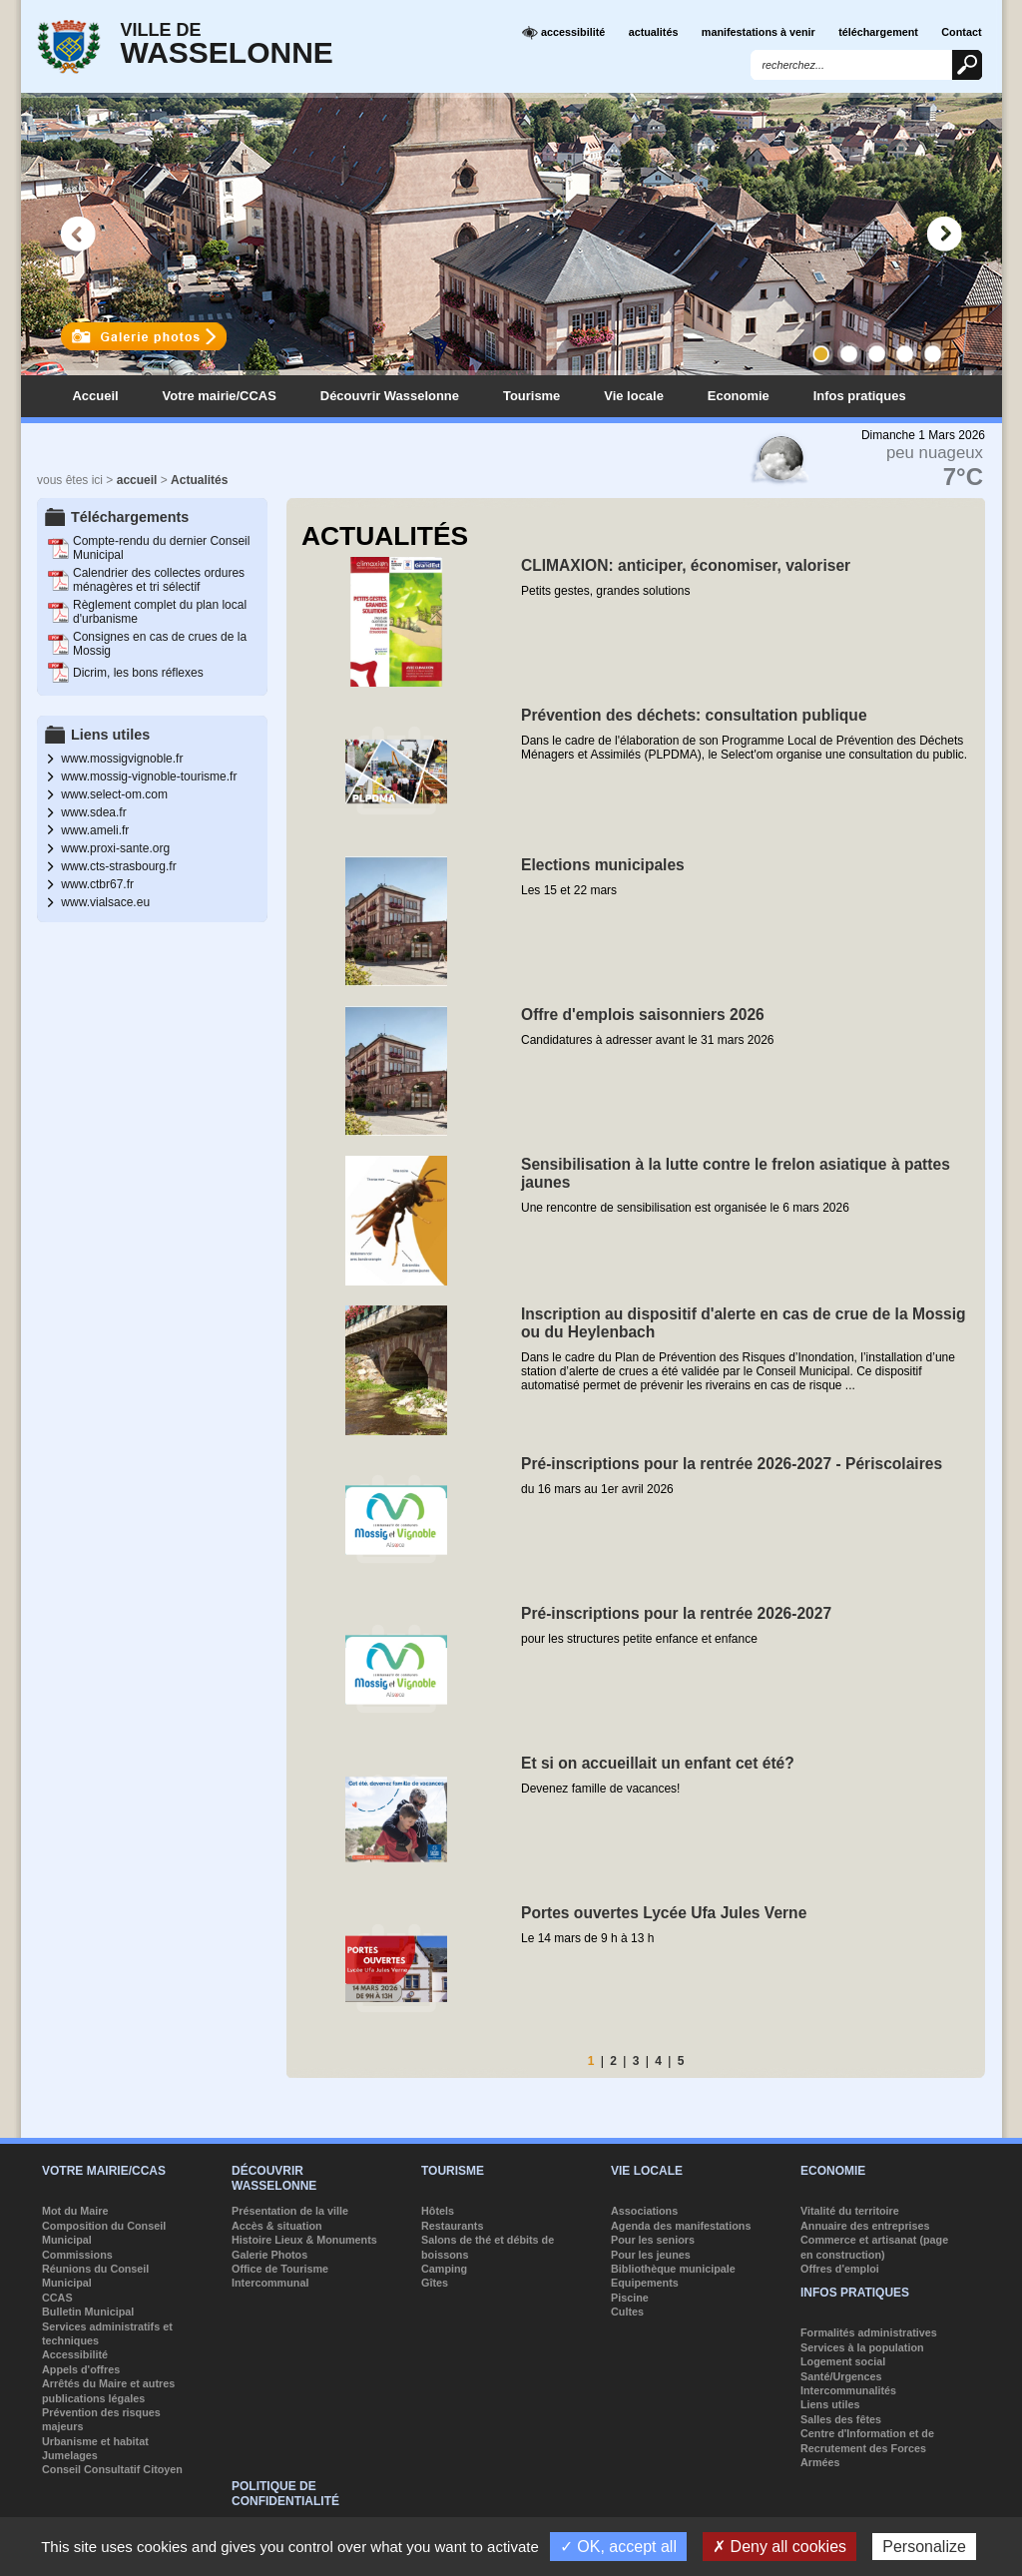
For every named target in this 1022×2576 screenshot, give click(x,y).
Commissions (77, 2255)
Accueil (96, 395)
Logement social (842, 2361)
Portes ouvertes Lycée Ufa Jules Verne (663, 1912)
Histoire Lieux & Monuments (304, 2240)
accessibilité (563, 33)
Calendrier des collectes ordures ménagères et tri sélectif (159, 580)
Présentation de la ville (290, 2211)
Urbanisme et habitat (95, 2441)
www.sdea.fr (93, 812)
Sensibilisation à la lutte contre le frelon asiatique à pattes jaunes (735, 1173)
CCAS (57, 2298)
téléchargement (878, 32)
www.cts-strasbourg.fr (118, 866)
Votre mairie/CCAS (219, 395)
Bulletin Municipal (88, 2312)
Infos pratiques (859, 395)
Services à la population (862, 2347)
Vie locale (634, 395)
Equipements (645, 2283)
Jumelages (70, 2455)
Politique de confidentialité (285, 2493)
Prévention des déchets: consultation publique (694, 715)
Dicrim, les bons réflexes (138, 673)
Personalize (924, 2546)
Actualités (199, 480)
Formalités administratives (868, 2332)
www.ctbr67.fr (97, 884)
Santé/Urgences (841, 2376)
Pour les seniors (653, 2240)
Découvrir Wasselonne (389, 395)
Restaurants (452, 2226)
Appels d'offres (81, 2369)
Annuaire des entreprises (865, 2226)
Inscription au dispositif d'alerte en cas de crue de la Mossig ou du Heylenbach (743, 1322)
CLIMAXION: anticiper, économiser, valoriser (685, 565)
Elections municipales (603, 864)
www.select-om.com (114, 794)
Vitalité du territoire (849, 2211)
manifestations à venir (758, 32)
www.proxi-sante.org (115, 848)
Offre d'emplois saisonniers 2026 (643, 1014)
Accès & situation (277, 2226)
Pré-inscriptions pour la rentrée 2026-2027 (676, 1613)
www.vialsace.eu (105, 902)
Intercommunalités (848, 2390)
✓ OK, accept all (618, 2546)
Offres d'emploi (839, 2269)
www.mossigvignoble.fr (122, 759)
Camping (444, 2269)
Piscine (630, 2298)
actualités (654, 32)
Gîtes (434, 2283)
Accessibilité (75, 2354)
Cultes (627, 2312)
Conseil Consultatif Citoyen (112, 2469)
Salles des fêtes (840, 2419)
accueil (137, 480)
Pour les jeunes (651, 2255)
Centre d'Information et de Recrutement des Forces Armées (867, 2447)
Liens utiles (829, 2404)
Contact (961, 32)
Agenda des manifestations (681, 2226)
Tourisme (531, 395)
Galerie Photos (269, 2255)
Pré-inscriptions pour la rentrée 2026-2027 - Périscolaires (731, 1463)
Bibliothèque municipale (673, 2269)
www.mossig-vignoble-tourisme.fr (149, 776)
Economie (738, 395)
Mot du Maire (75, 2211)
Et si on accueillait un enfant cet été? (657, 1763)
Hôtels (437, 2211)
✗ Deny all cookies (779, 2546)
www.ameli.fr (95, 830)
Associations (644, 2211)
